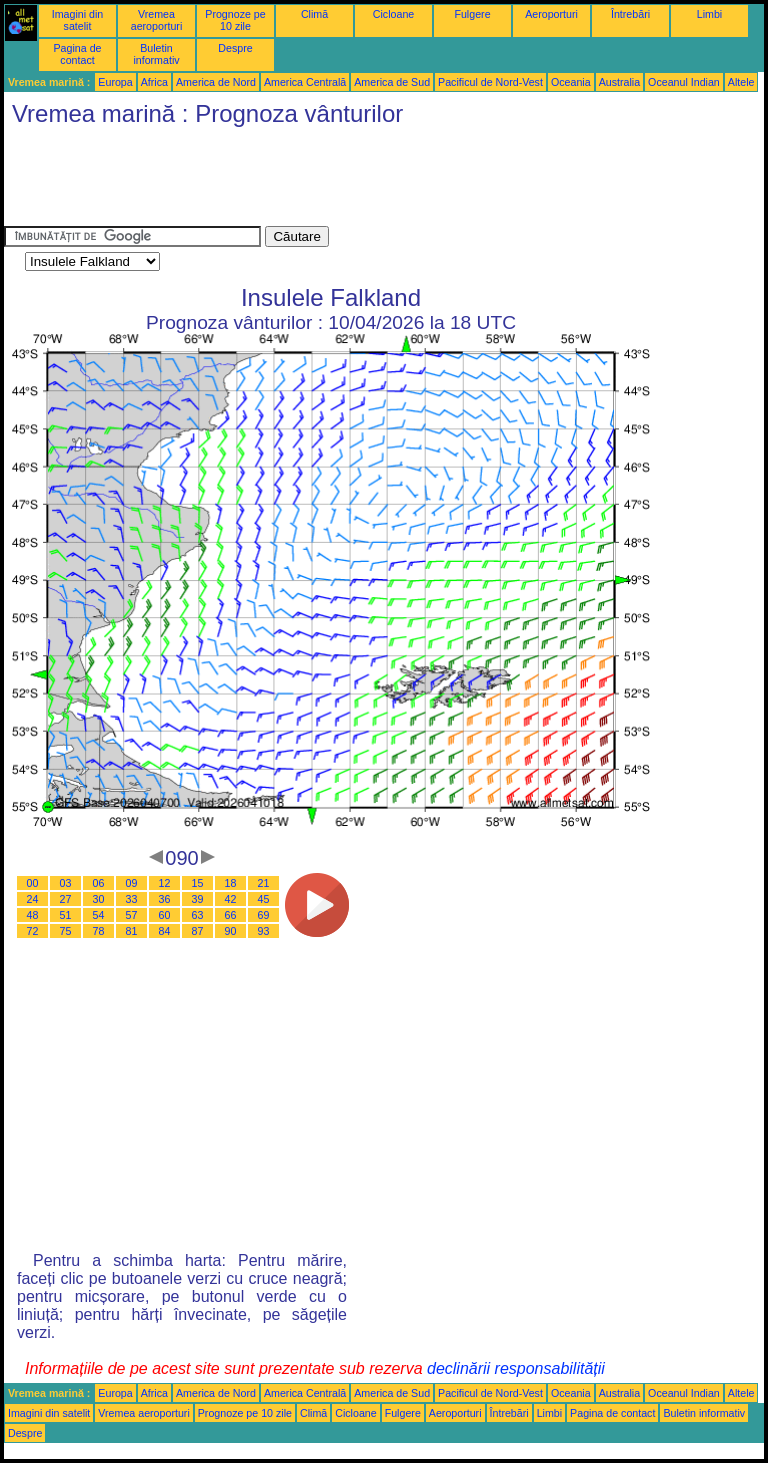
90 (231, 931)
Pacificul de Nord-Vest (490, 82)
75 (66, 931)
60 (165, 915)
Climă (314, 14)
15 (198, 883)
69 (264, 915)
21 (264, 883)
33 (132, 899)
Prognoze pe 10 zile (235, 20)
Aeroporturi (551, 14)
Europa (115, 82)
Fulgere (472, 14)
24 (33, 899)
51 (66, 915)
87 (198, 931)
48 (33, 915)
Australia (619, 82)
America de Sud (392, 82)
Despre (235, 48)
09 (132, 883)
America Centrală (305, 82)
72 (33, 931)
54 (99, 915)
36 (165, 899)
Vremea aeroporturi (157, 20)
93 (264, 931)
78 (99, 931)
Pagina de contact (78, 54)
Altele (741, 82)
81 (132, 931)
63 (198, 915)
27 (66, 899)
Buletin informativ (156, 54)
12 (165, 883)
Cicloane (393, 14)
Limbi (709, 14)
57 (132, 915)
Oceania (571, 82)
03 (66, 883)
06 (99, 883)
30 (99, 899)
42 (231, 899)
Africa (154, 82)
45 (264, 899)
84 (165, 931)
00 (33, 883)
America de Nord (216, 82)
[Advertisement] (368, 181)
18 (231, 883)
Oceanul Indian (684, 82)
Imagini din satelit (78, 20)
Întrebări (630, 14)
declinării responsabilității (516, 1368)
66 (231, 915)
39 (198, 899)
